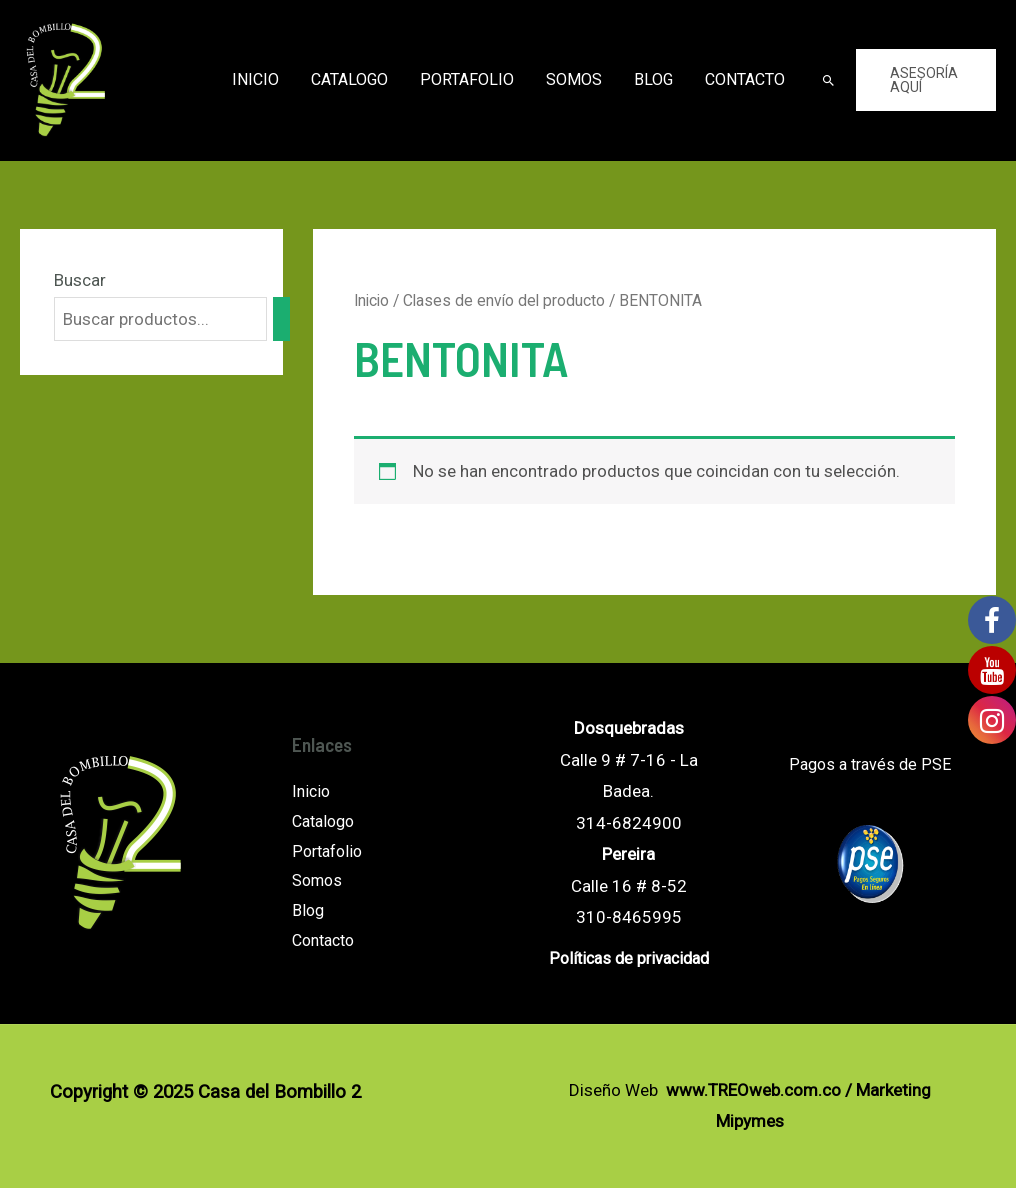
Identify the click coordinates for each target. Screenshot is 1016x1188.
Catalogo (349, 79)
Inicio (255, 79)
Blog (653, 79)
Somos (574, 79)
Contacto (745, 79)
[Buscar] (281, 319)
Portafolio (467, 79)
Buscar (80, 280)
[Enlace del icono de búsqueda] (828, 80)
